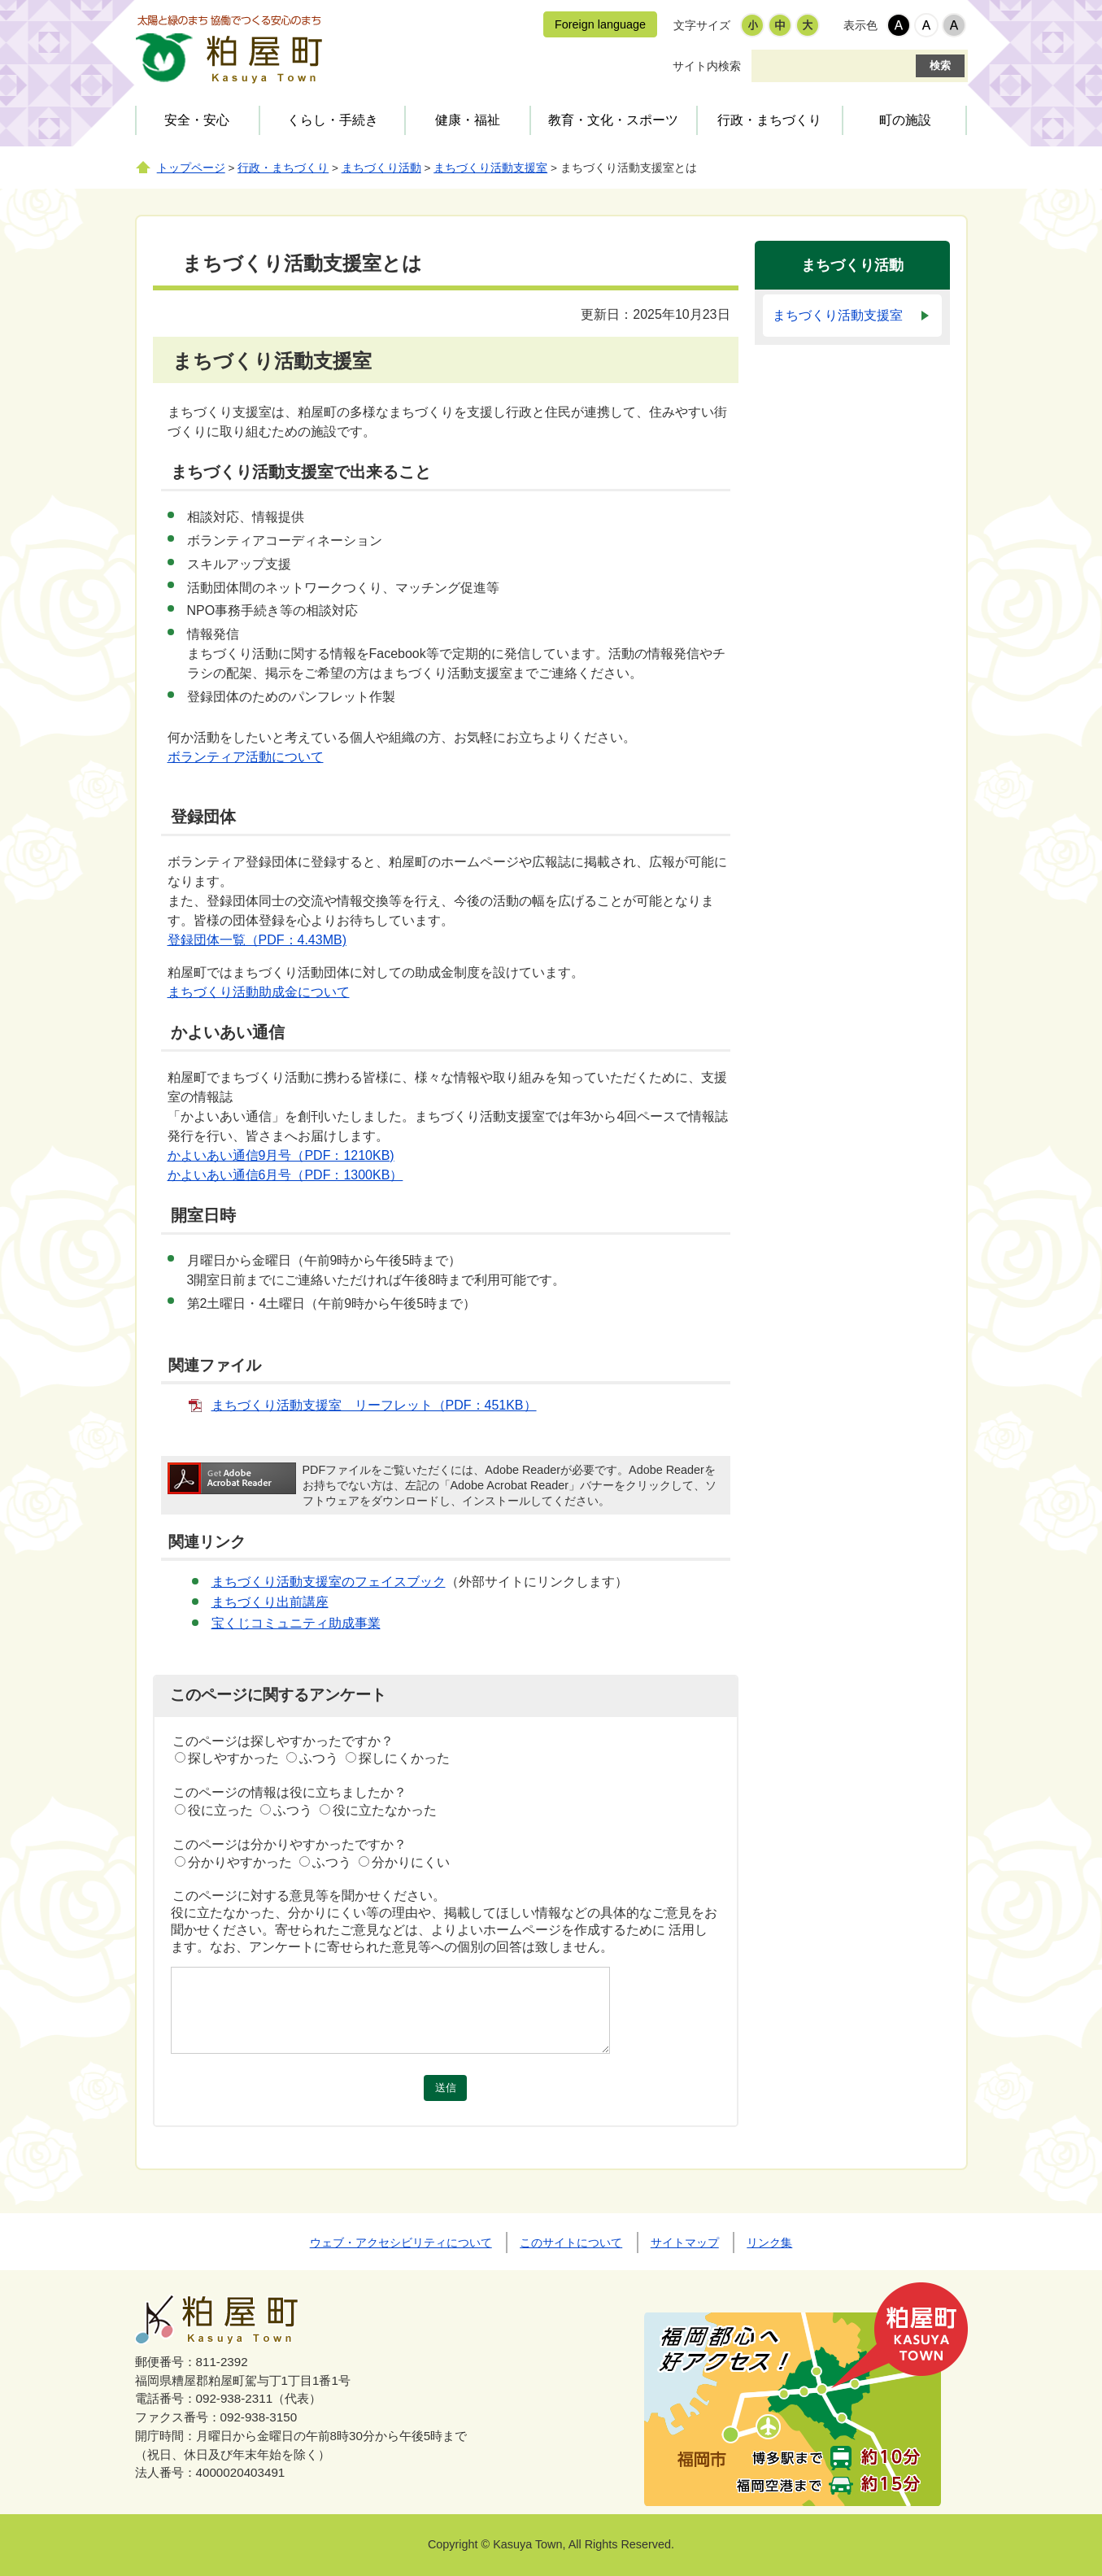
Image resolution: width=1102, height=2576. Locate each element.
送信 (445, 2087)
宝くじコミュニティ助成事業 (296, 1623)
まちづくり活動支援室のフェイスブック (328, 1582)
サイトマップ (685, 2242)
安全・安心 (196, 120)
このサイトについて (571, 2242)
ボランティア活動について (246, 757)
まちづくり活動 (381, 168)
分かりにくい (411, 1862)
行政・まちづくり (769, 120)
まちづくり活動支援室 (490, 168)
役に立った (220, 1810)
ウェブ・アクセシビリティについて (401, 2242)
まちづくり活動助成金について (259, 992)
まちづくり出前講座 (270, 1602)
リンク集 (769, 2242)
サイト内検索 (707, 65)
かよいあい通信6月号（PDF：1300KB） (285, 1175)
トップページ (191, 168)
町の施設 (905, 120)
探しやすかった (233, 1758)
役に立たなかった (385, 1810)
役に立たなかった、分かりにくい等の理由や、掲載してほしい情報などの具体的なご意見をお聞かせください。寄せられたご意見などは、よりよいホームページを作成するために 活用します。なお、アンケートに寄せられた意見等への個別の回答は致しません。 (444, 1930)
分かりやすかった (240, 1862)
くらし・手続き (332, 120)
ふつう (318, 1758)
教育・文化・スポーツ (613, 120)
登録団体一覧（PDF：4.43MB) (257, 940)
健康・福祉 (467, 120)
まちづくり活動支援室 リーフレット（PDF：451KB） (374, 1405)
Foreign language (600, 24)
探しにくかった (404, 1758)
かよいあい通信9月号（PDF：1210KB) (281, 1155)
